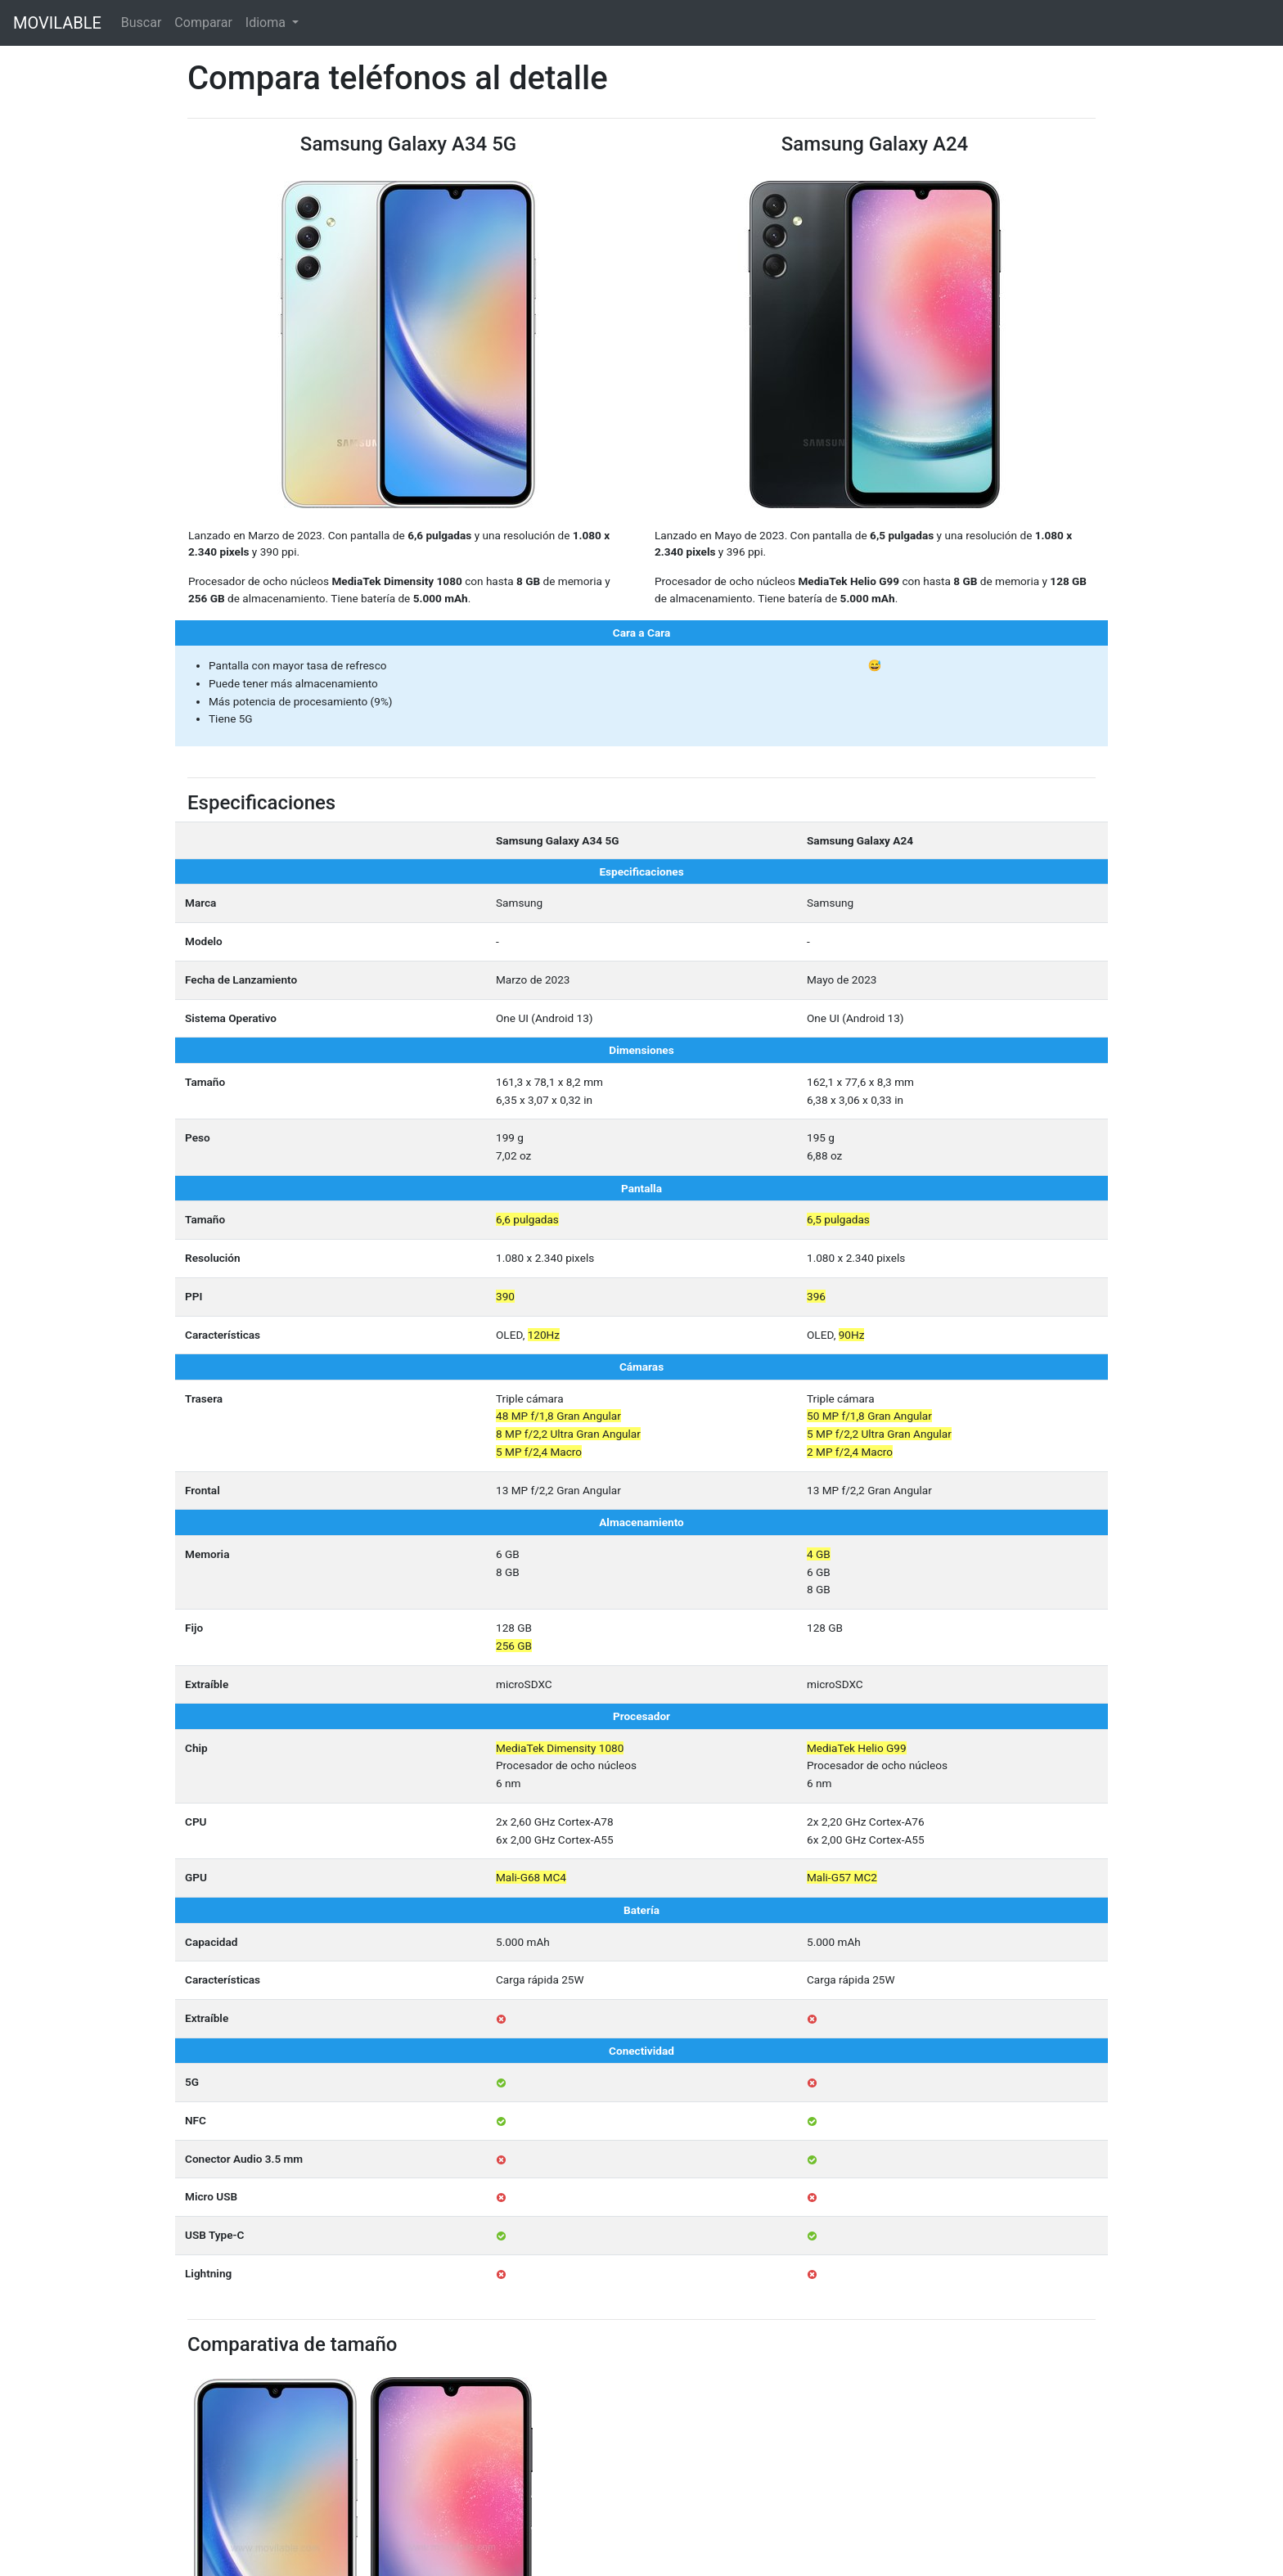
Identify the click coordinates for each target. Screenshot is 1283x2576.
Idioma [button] (267, 22)
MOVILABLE (57, 23)
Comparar (203, 22)
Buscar (141, 22)
